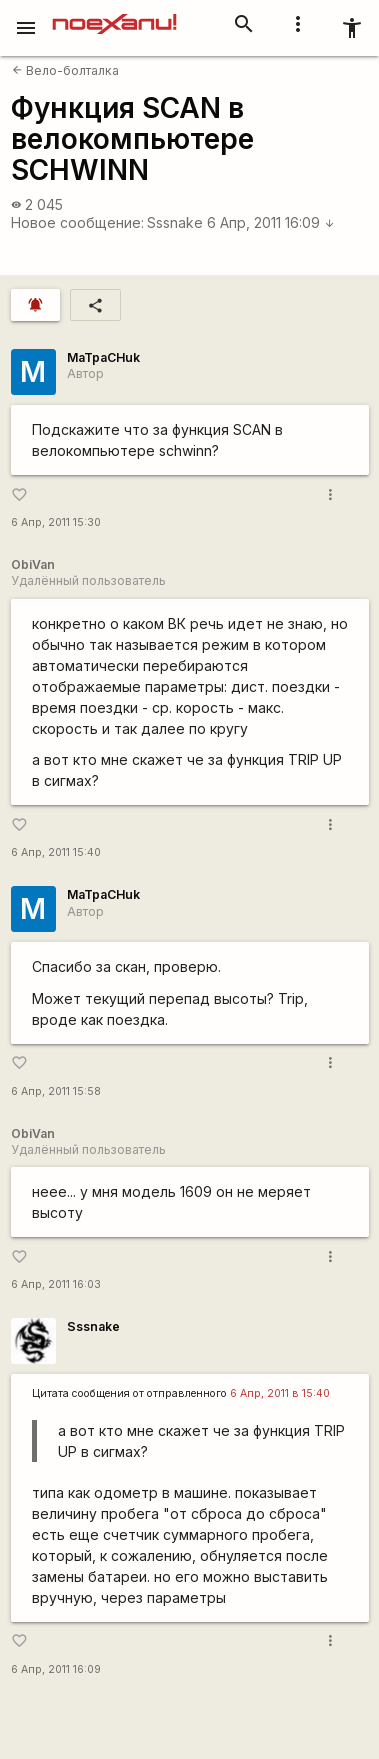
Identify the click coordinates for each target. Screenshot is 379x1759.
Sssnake (175, 222)
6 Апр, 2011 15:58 (56, 1091)
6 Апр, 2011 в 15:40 (280, 1393)
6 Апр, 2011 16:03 (56, 1284)
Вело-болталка (65, 70)
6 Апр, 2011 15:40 (56, 852)
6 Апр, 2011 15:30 (56, 522)
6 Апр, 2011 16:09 (271, 222)
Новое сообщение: (77, 222)
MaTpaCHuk (103, 357)
